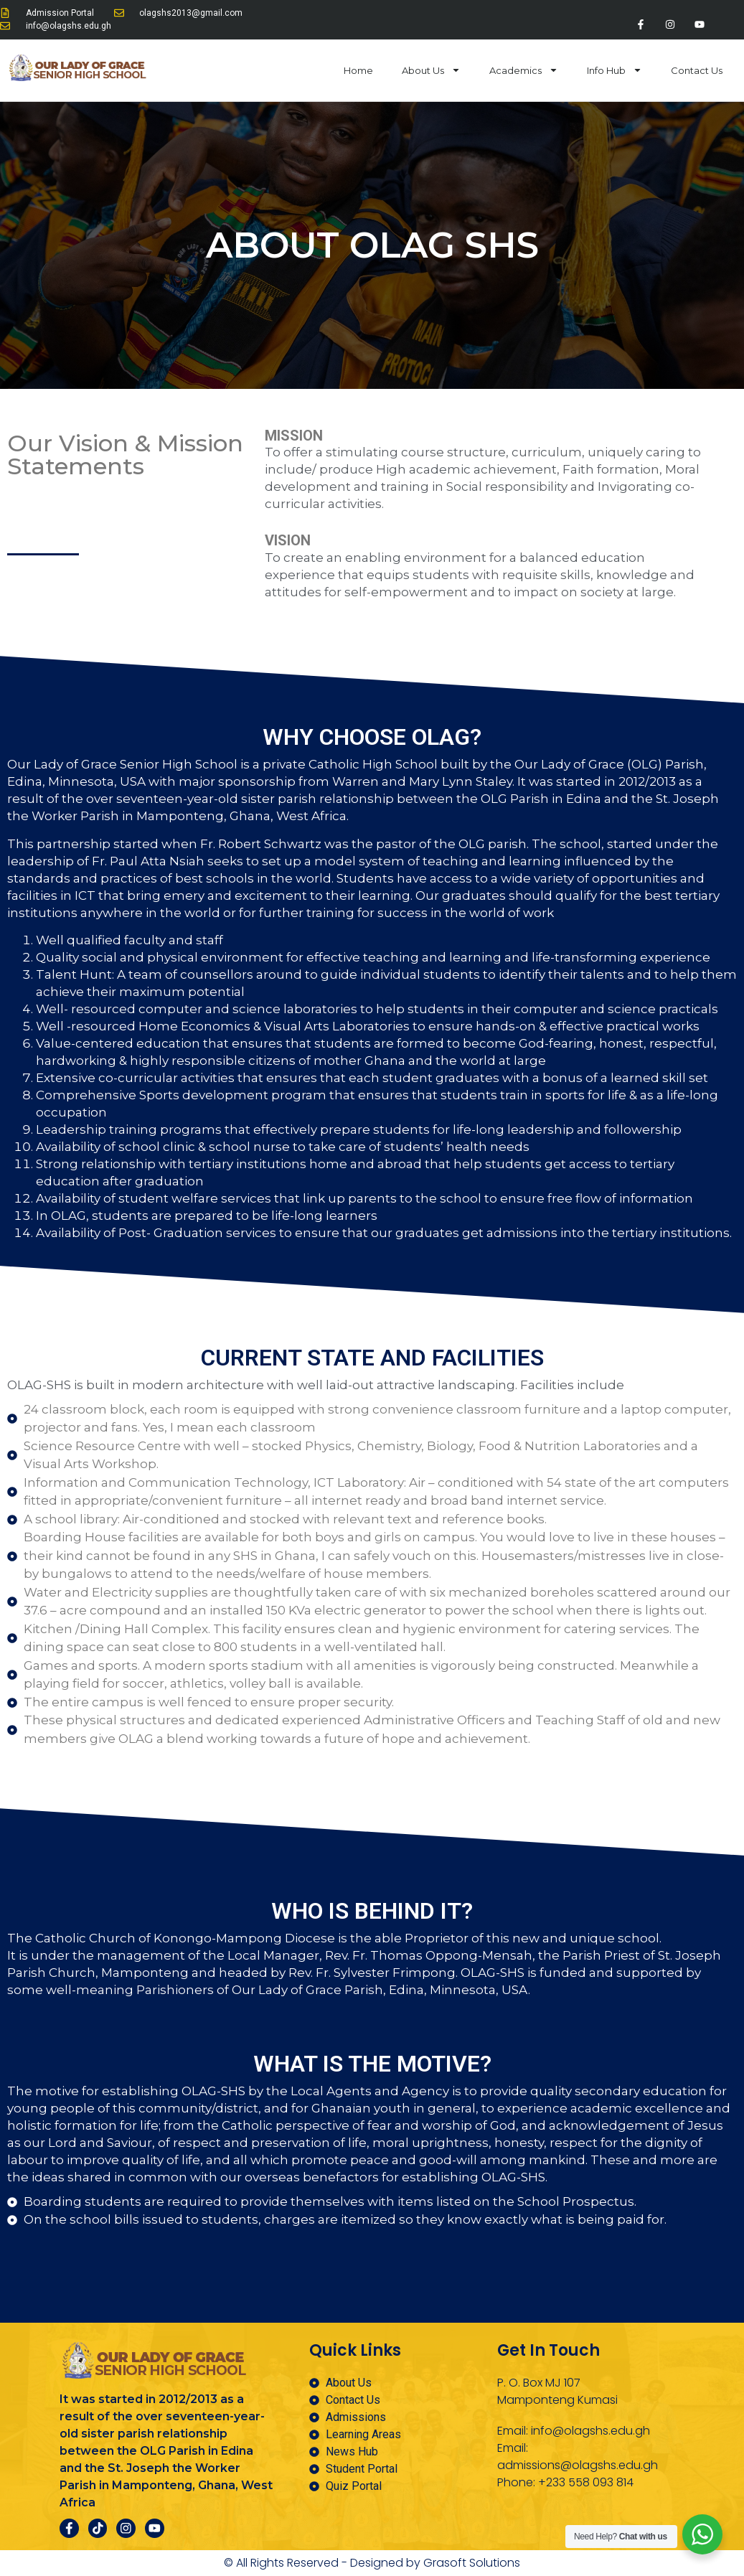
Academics (523, 74)
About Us (431, 74)
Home (358, 74)
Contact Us (696, 74)
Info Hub (614, 74)
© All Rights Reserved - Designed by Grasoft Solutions (372, 2563)
